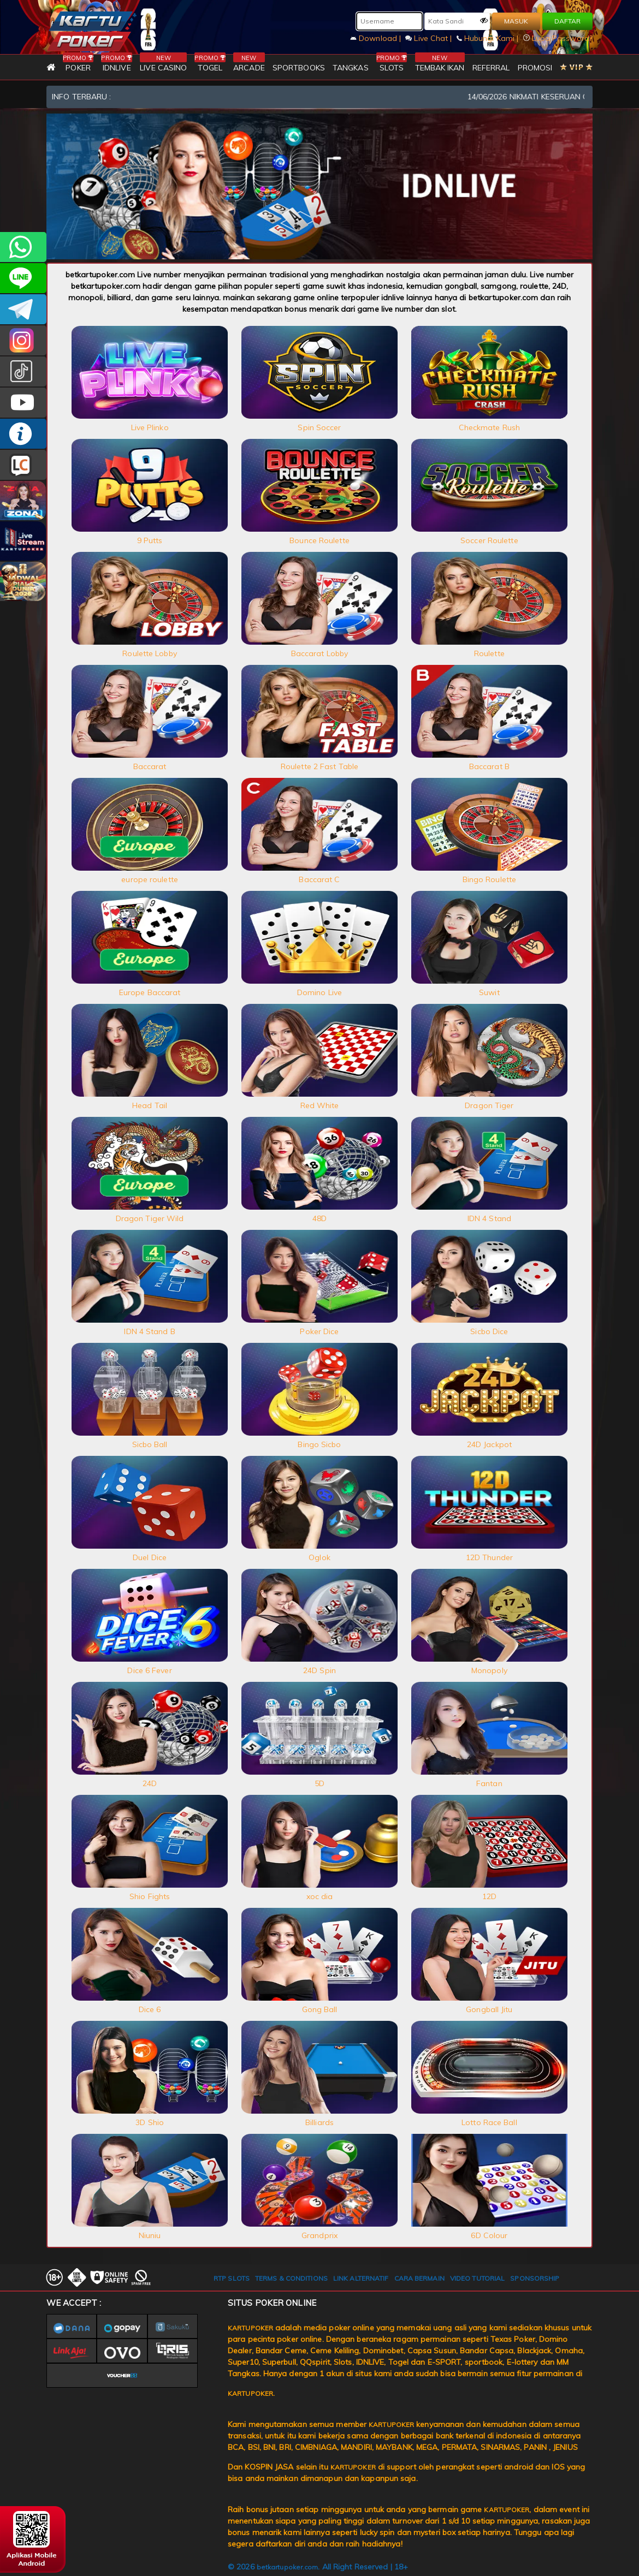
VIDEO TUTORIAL (477, 2278)
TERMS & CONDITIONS (291, 2278)
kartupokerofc (23, 371)
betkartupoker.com (287, 2567)
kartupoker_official (23, 278)
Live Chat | (429, 38)
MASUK (516, 21)
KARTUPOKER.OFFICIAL (23, 403)
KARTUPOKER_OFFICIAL (23, 340)
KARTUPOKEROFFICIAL (23, 309)
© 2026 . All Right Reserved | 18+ (318, 2567)
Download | (376, 38)
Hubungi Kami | (489, 38)
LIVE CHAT (23, 465)
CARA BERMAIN (419, 2278)
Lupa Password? (558, 38)
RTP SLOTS (232, 2278)
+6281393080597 (23, 247)
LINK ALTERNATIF (361, 2278)
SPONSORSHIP (534, 2278)
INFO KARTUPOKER (23, 434)
